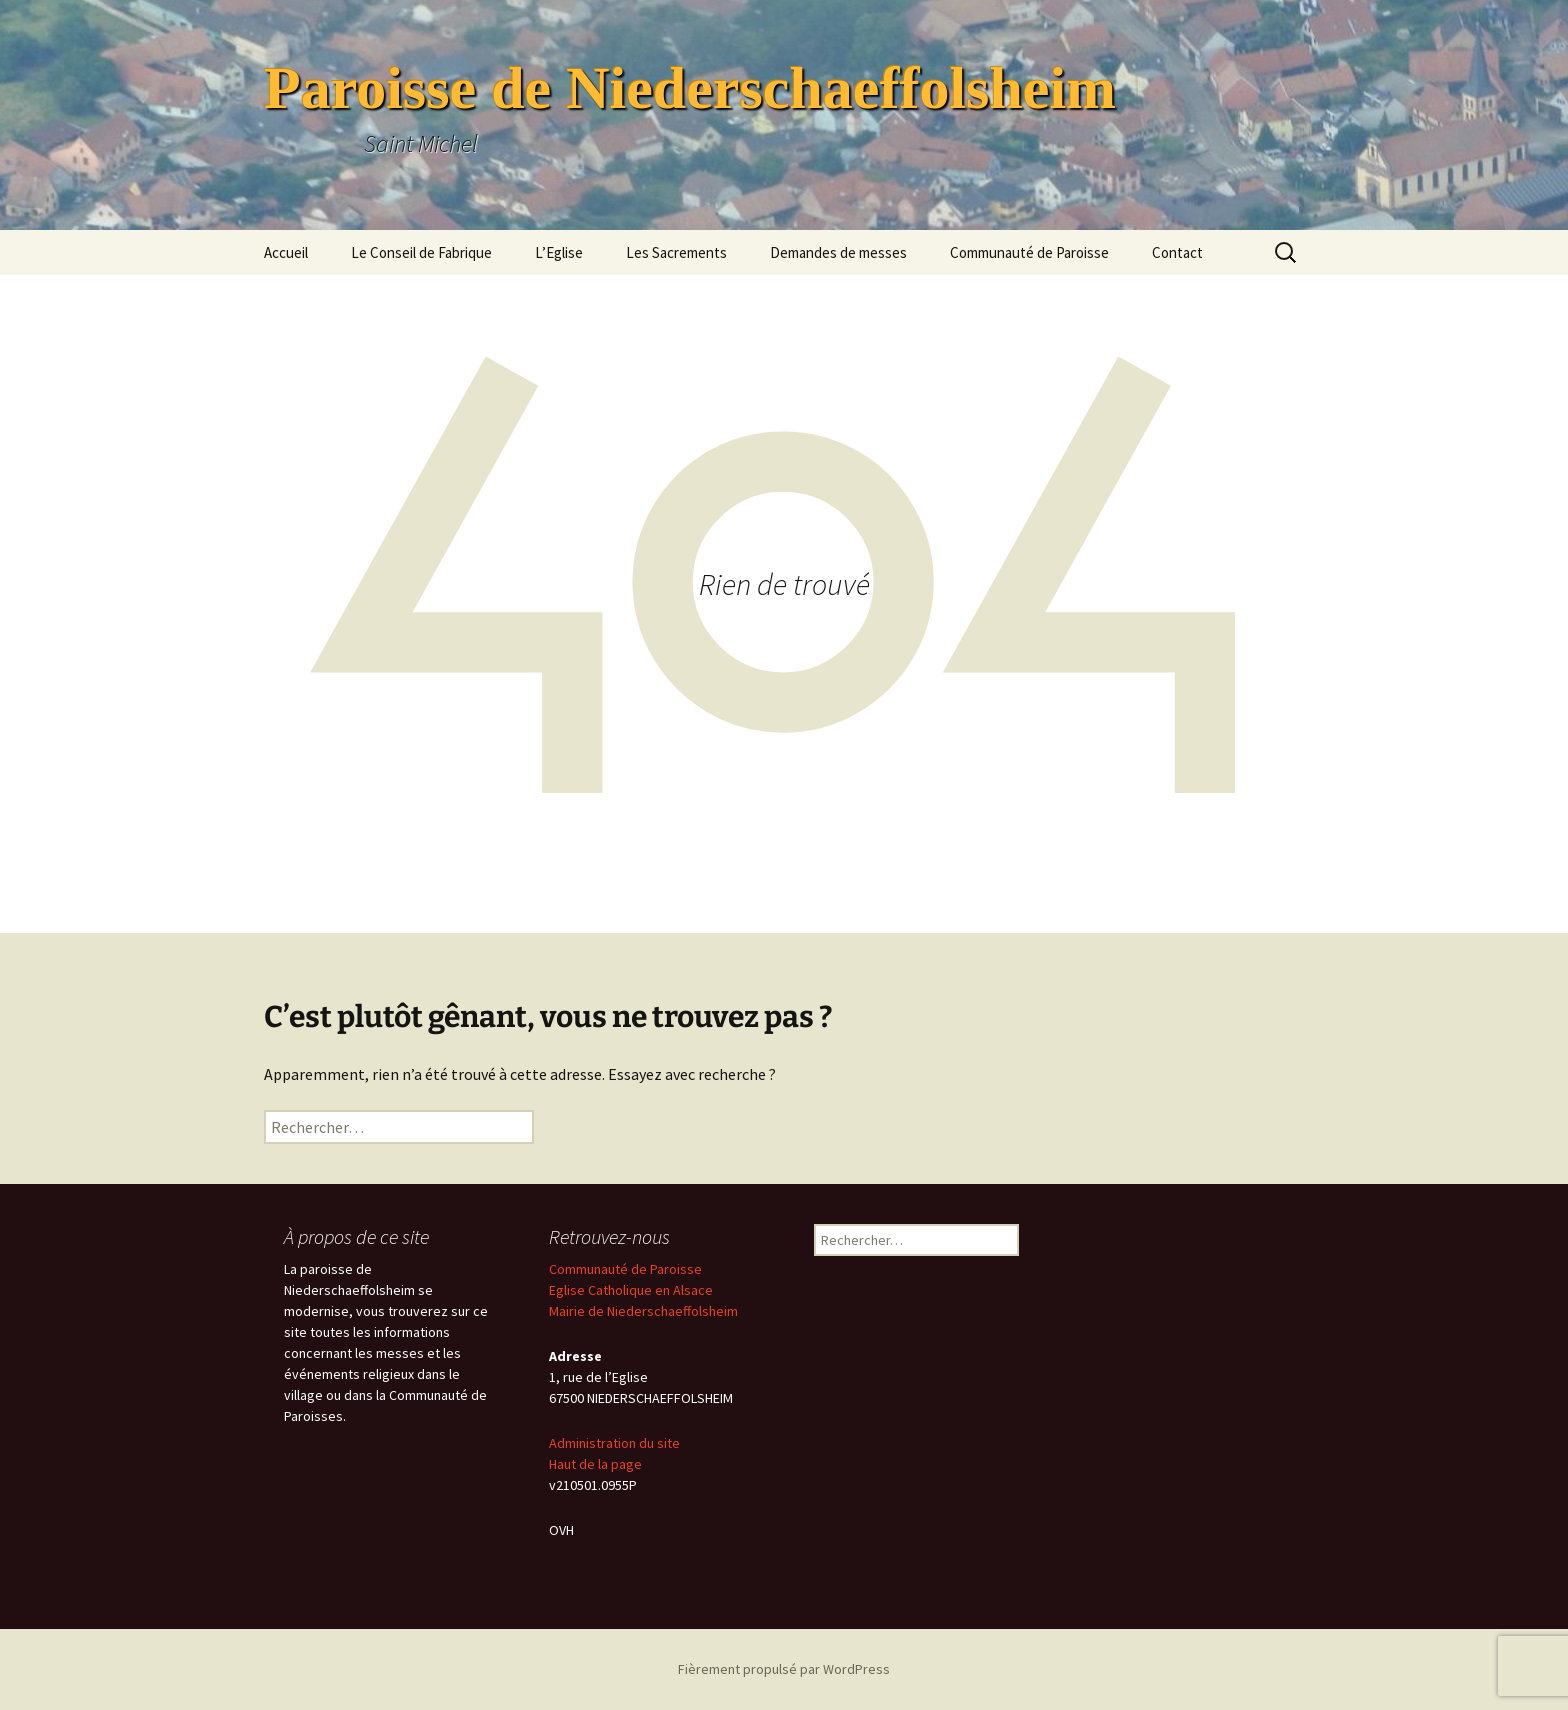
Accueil (286, 252)
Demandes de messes (838, 252)
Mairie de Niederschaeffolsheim (643, 1311)
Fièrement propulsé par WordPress (784, 1669)
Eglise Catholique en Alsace (631, 1290)
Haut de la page (595, 1464)
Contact (1177, 252)
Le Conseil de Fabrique (421, 252)
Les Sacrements (676, 252)
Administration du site (614, 1443)
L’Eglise (559, 252)
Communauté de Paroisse (1029, 252)
